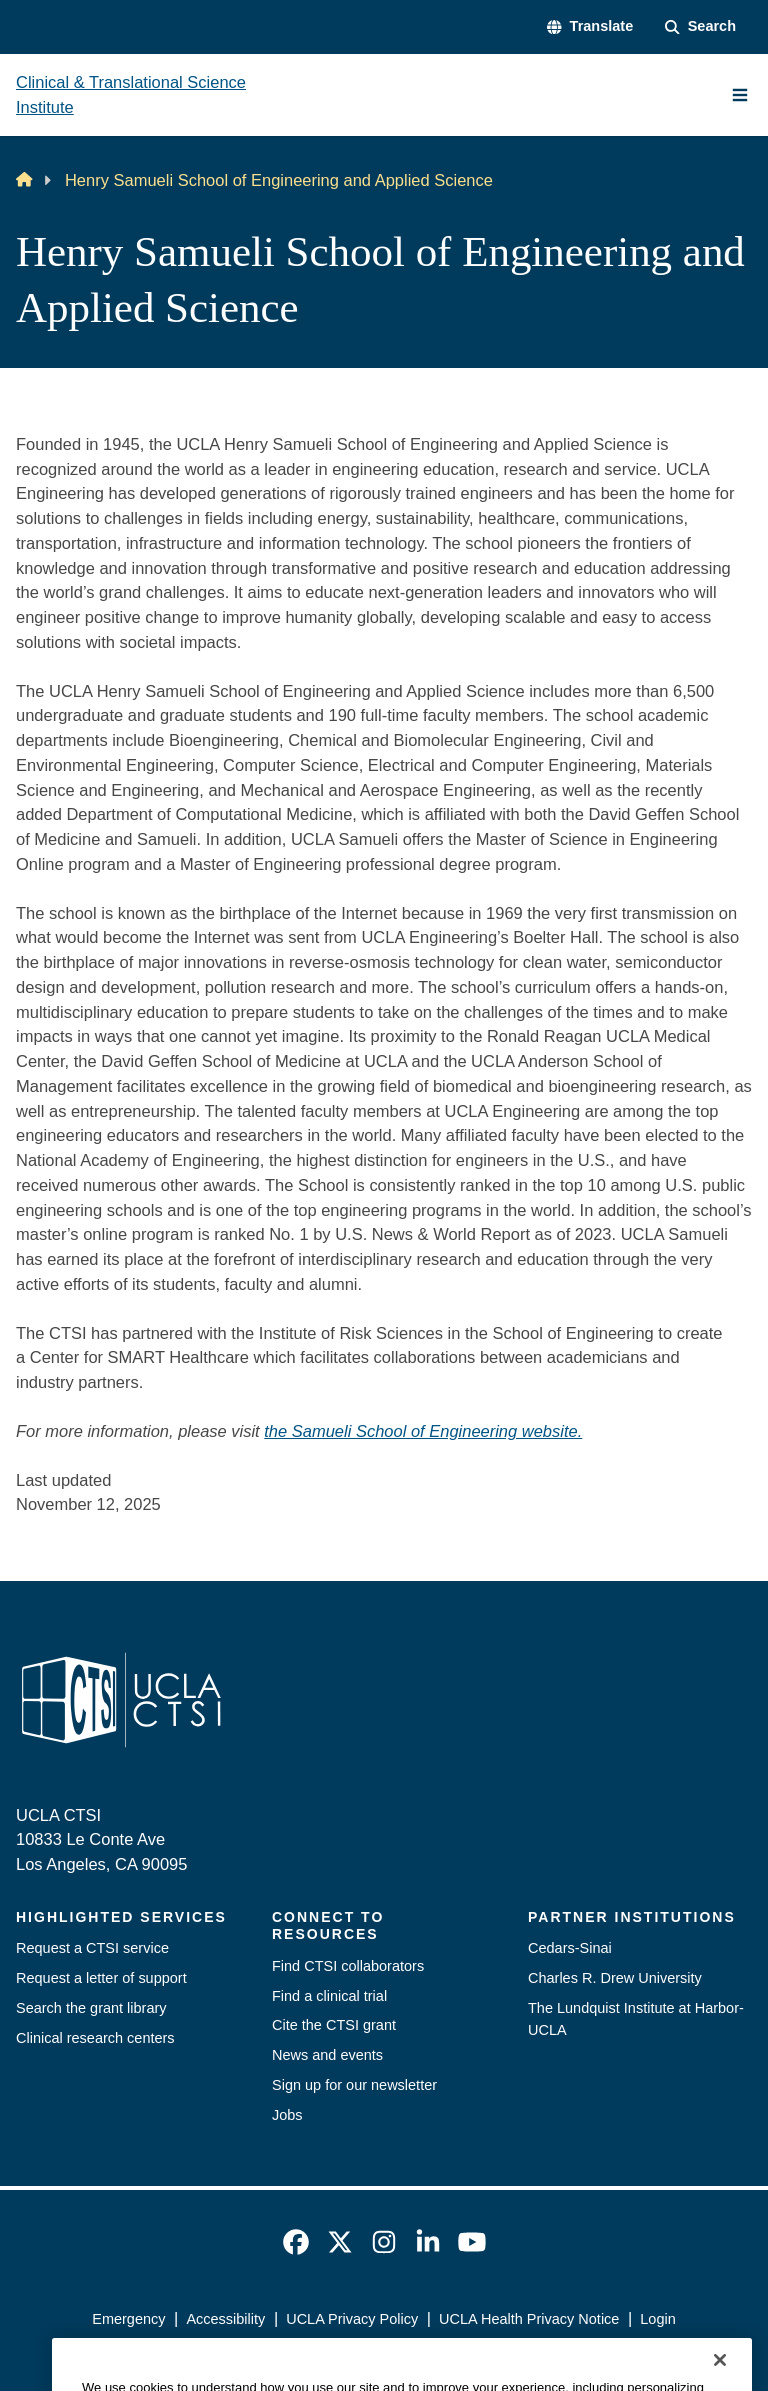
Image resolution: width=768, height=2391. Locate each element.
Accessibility (225, 2319)
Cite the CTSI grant (334, 2025)
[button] (590, 27)
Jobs (287, 2115)
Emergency (128, 2319)
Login (657, 2319)
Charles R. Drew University (615, 1978)
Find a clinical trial (329, 1996)
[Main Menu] (740, 95)
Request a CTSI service (92, 1948)
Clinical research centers (95, 2038)
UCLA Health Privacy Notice (529, 2319)
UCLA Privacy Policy (352, 2319)
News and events (327, 2055)
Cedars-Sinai (570, 1948)
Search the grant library (91, 2008)
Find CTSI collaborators (348, 1966)
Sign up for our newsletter (354, 2085)
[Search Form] (700, 27)
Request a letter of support (101, 1978)
